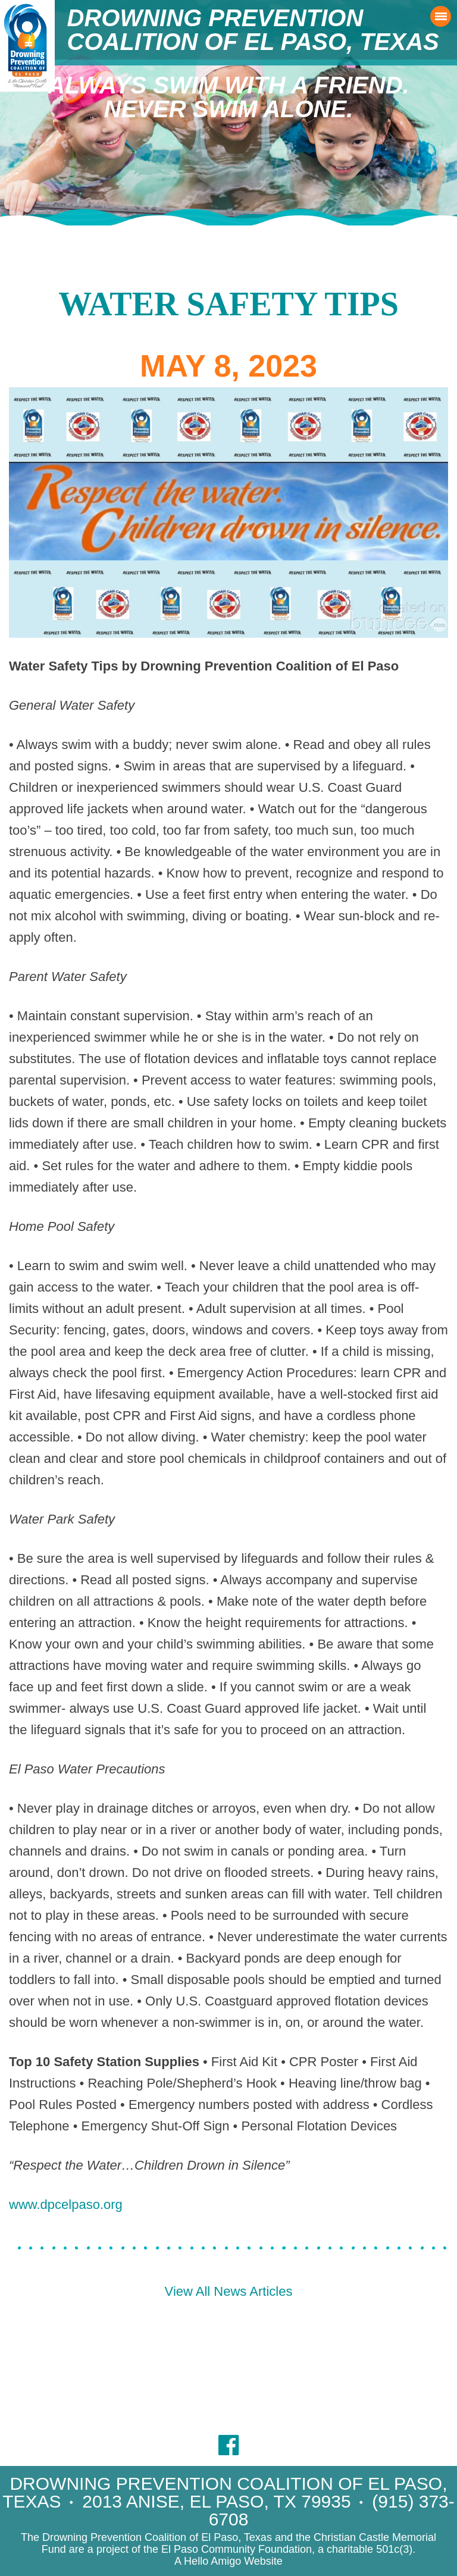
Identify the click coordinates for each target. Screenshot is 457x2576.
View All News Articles (229, 2291)
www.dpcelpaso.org (66, 2204)
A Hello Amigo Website (228, 2561)
